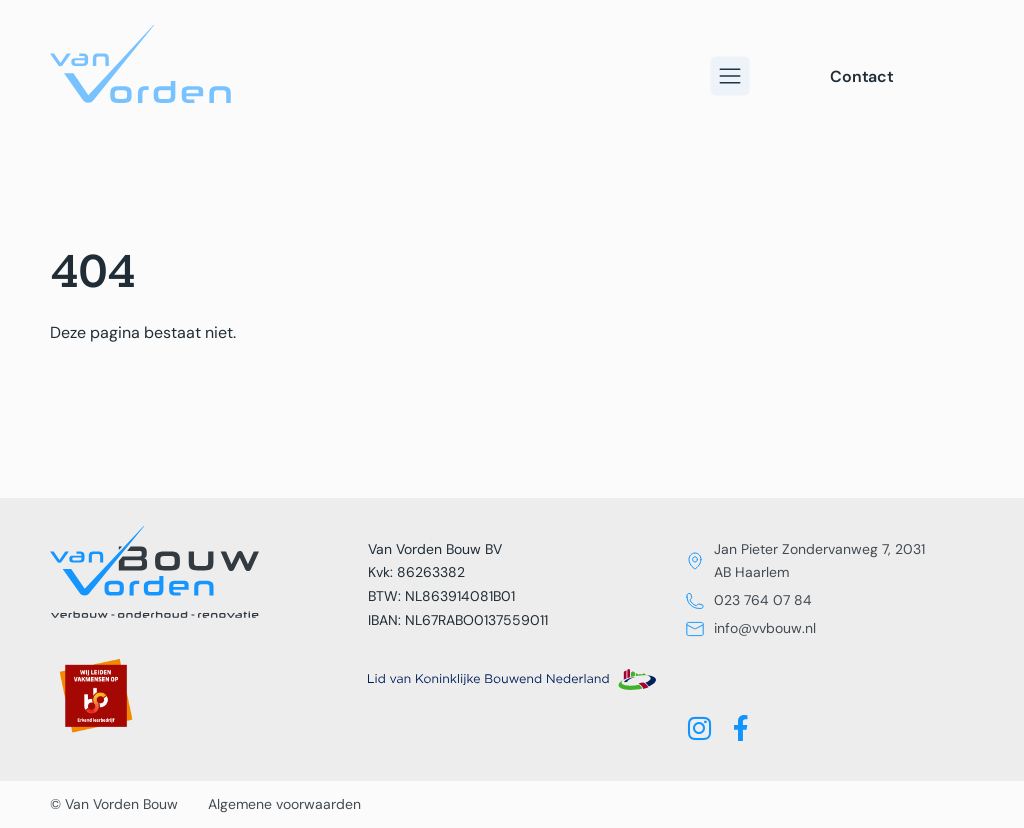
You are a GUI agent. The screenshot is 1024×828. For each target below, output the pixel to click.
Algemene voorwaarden (284, 804)
